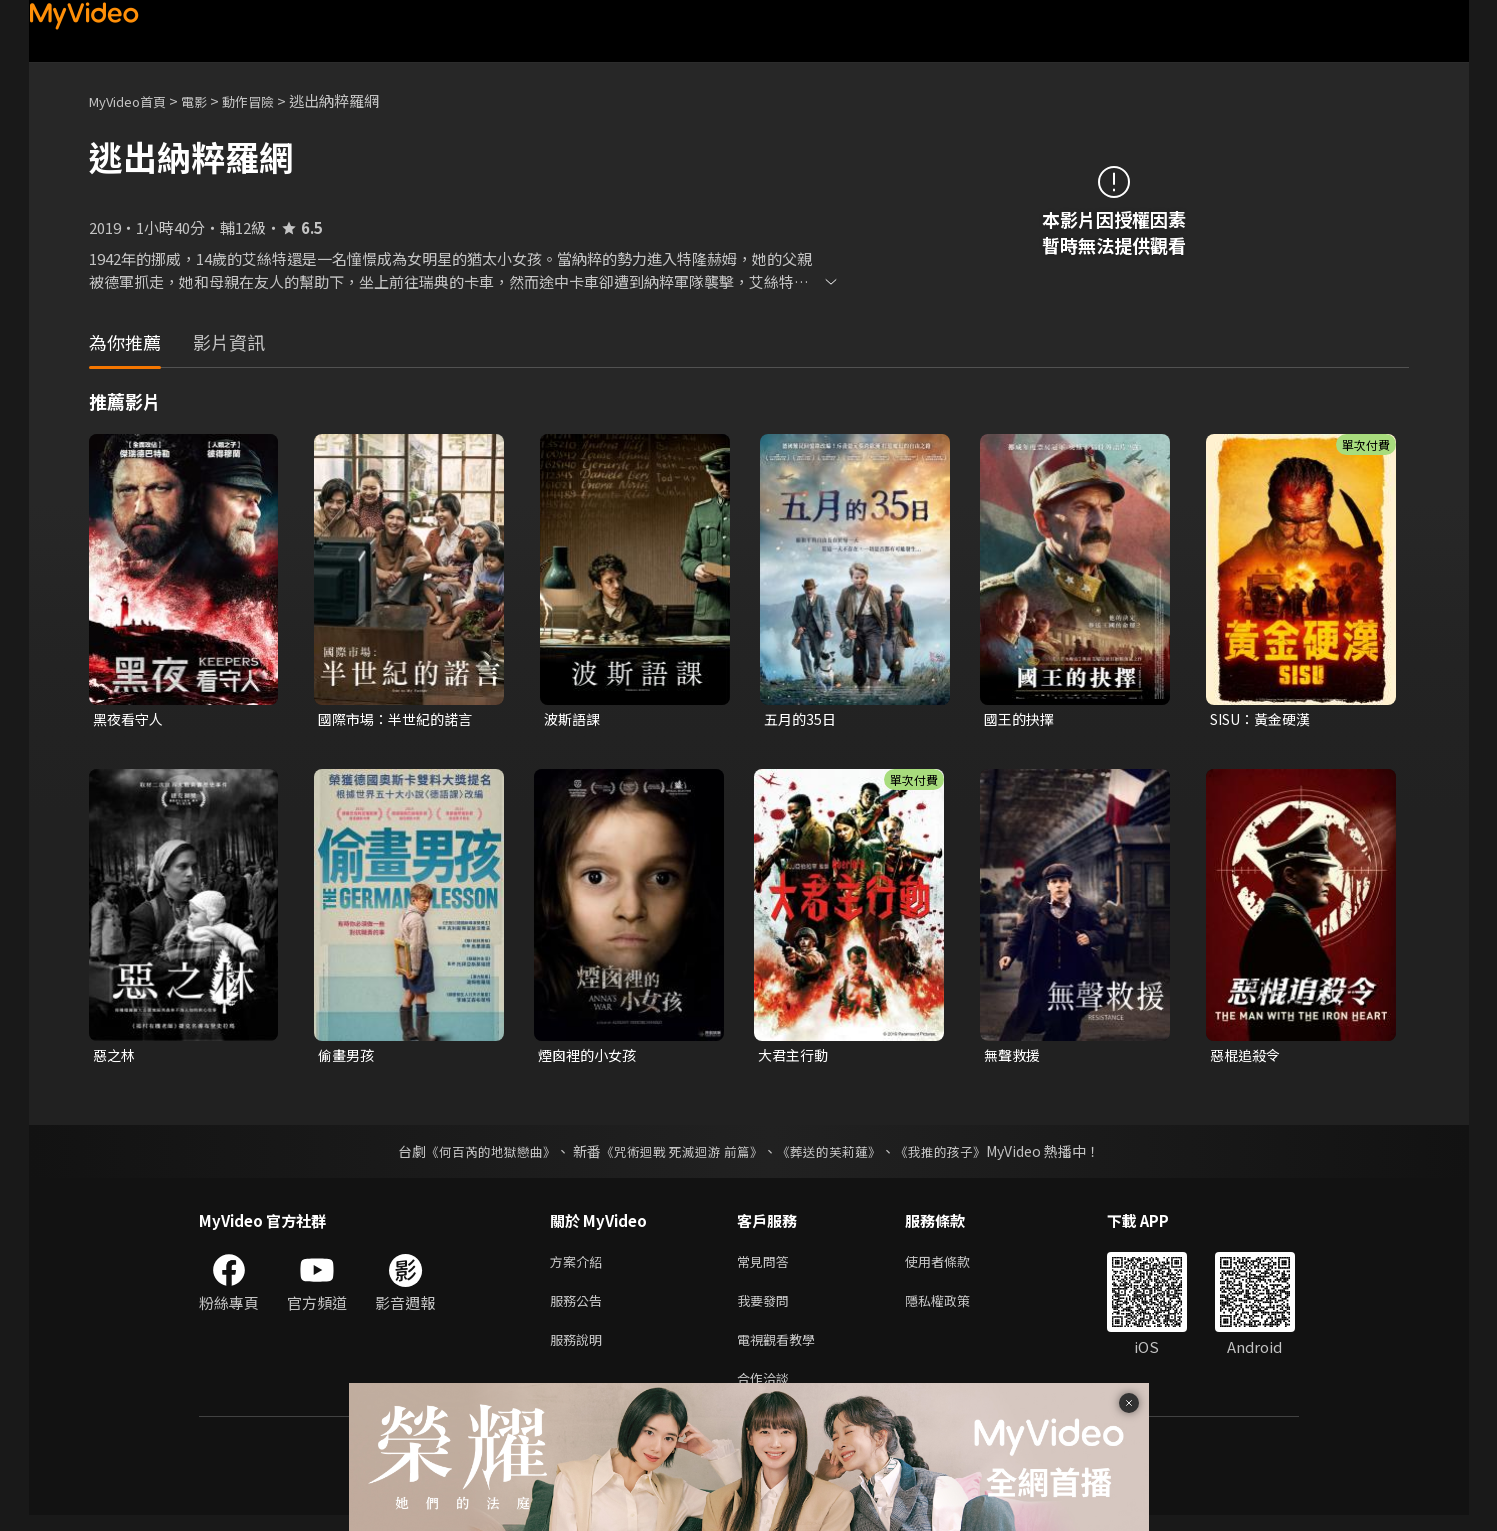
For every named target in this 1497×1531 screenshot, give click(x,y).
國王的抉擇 (1021, 719)
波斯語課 (574, 719)
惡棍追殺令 (1247, 1057)
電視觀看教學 (782, 1350)
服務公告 (580, 1308)
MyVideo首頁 (134, 100)
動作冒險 (270, 100)
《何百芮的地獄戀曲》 (477, 1155)
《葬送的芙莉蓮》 (836, 1155)
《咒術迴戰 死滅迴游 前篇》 (679, 1155)
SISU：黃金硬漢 (1266, 719)
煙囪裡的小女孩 (590, 1057)
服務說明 (580, 1350)
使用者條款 (954, 1266)
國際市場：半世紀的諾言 (400, 719)
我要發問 (767, 1308)
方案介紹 (580, 1266)
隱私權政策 (954, 1308)
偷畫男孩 (348, 1057)
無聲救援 (1014, 1057)
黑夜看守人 (130, 719)
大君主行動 (795, 1057)
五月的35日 (802, 719)
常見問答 (767, 1266)
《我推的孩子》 (955, 1155)
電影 (210, 100)
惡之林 (115, 1057)
